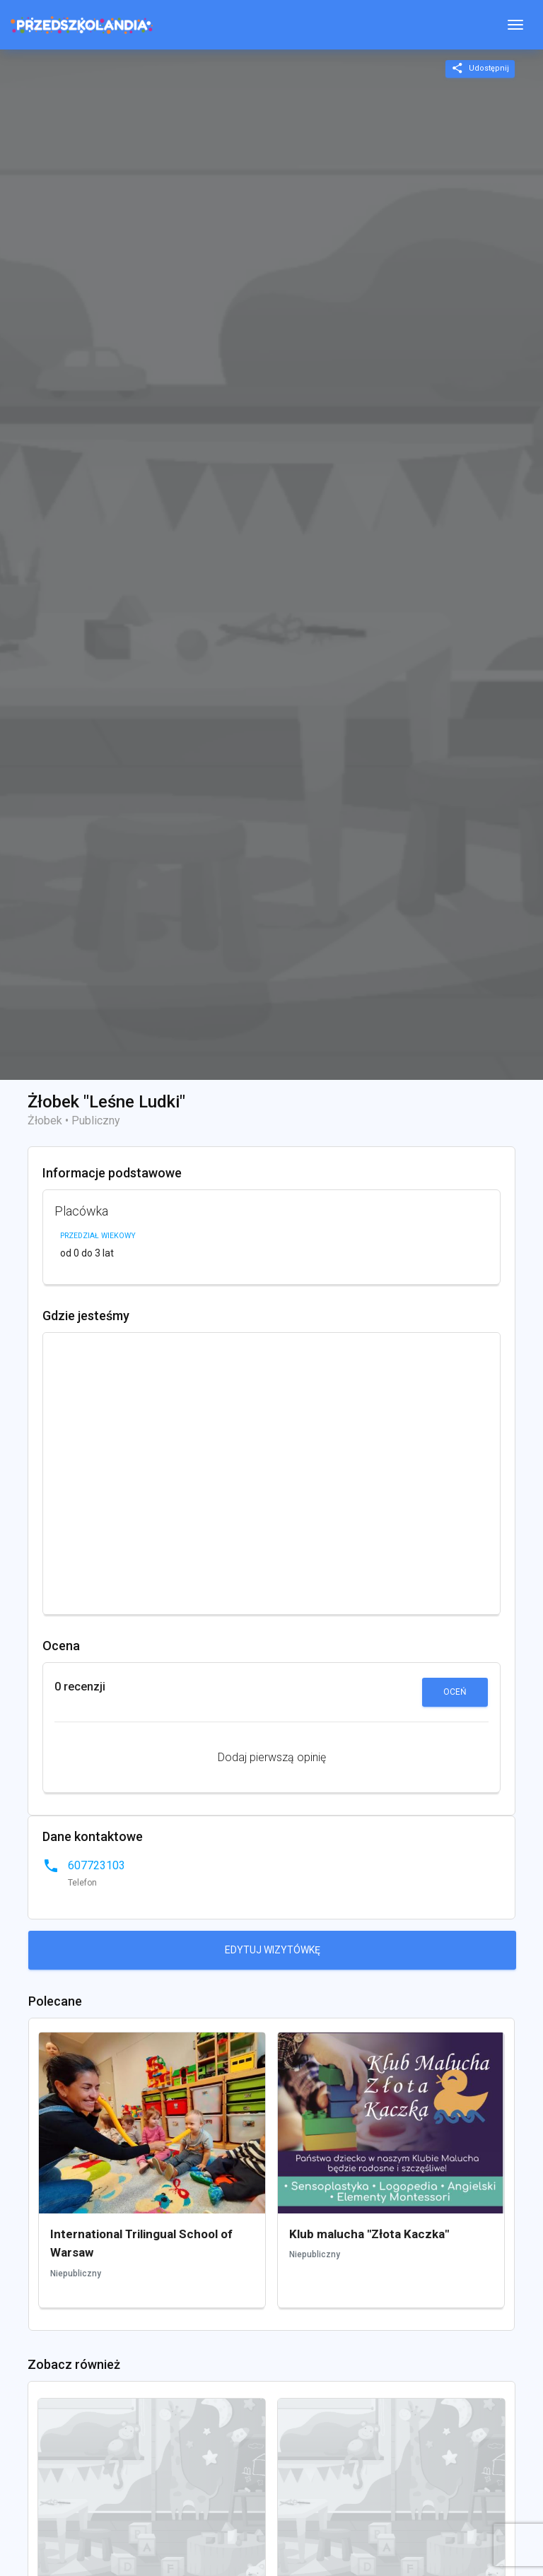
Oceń (455, 1692)
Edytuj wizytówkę (272, 1949)
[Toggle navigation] (515, 24)
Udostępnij (480, 68)
